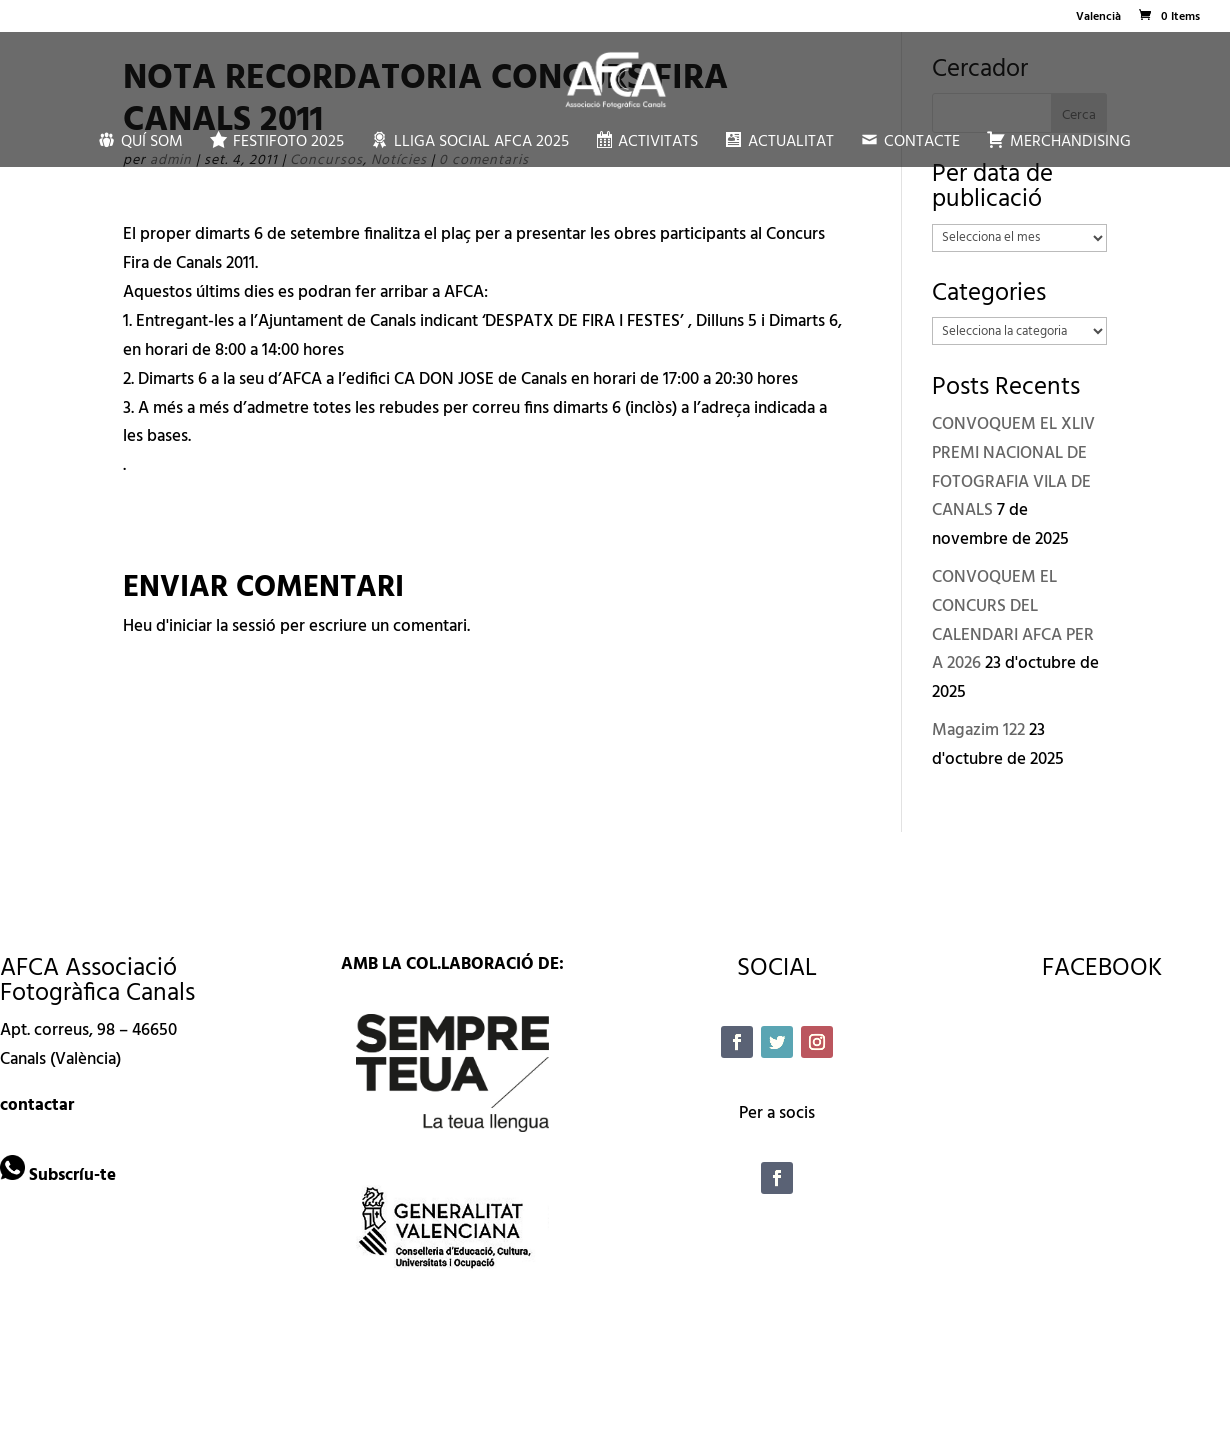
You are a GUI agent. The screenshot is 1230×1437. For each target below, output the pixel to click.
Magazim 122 (978, 730)
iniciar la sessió (222, 626)
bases (167, 436)
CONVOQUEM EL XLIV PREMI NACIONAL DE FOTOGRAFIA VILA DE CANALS (1013, 468)
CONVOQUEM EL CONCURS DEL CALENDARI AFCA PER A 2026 (1013, 621)
